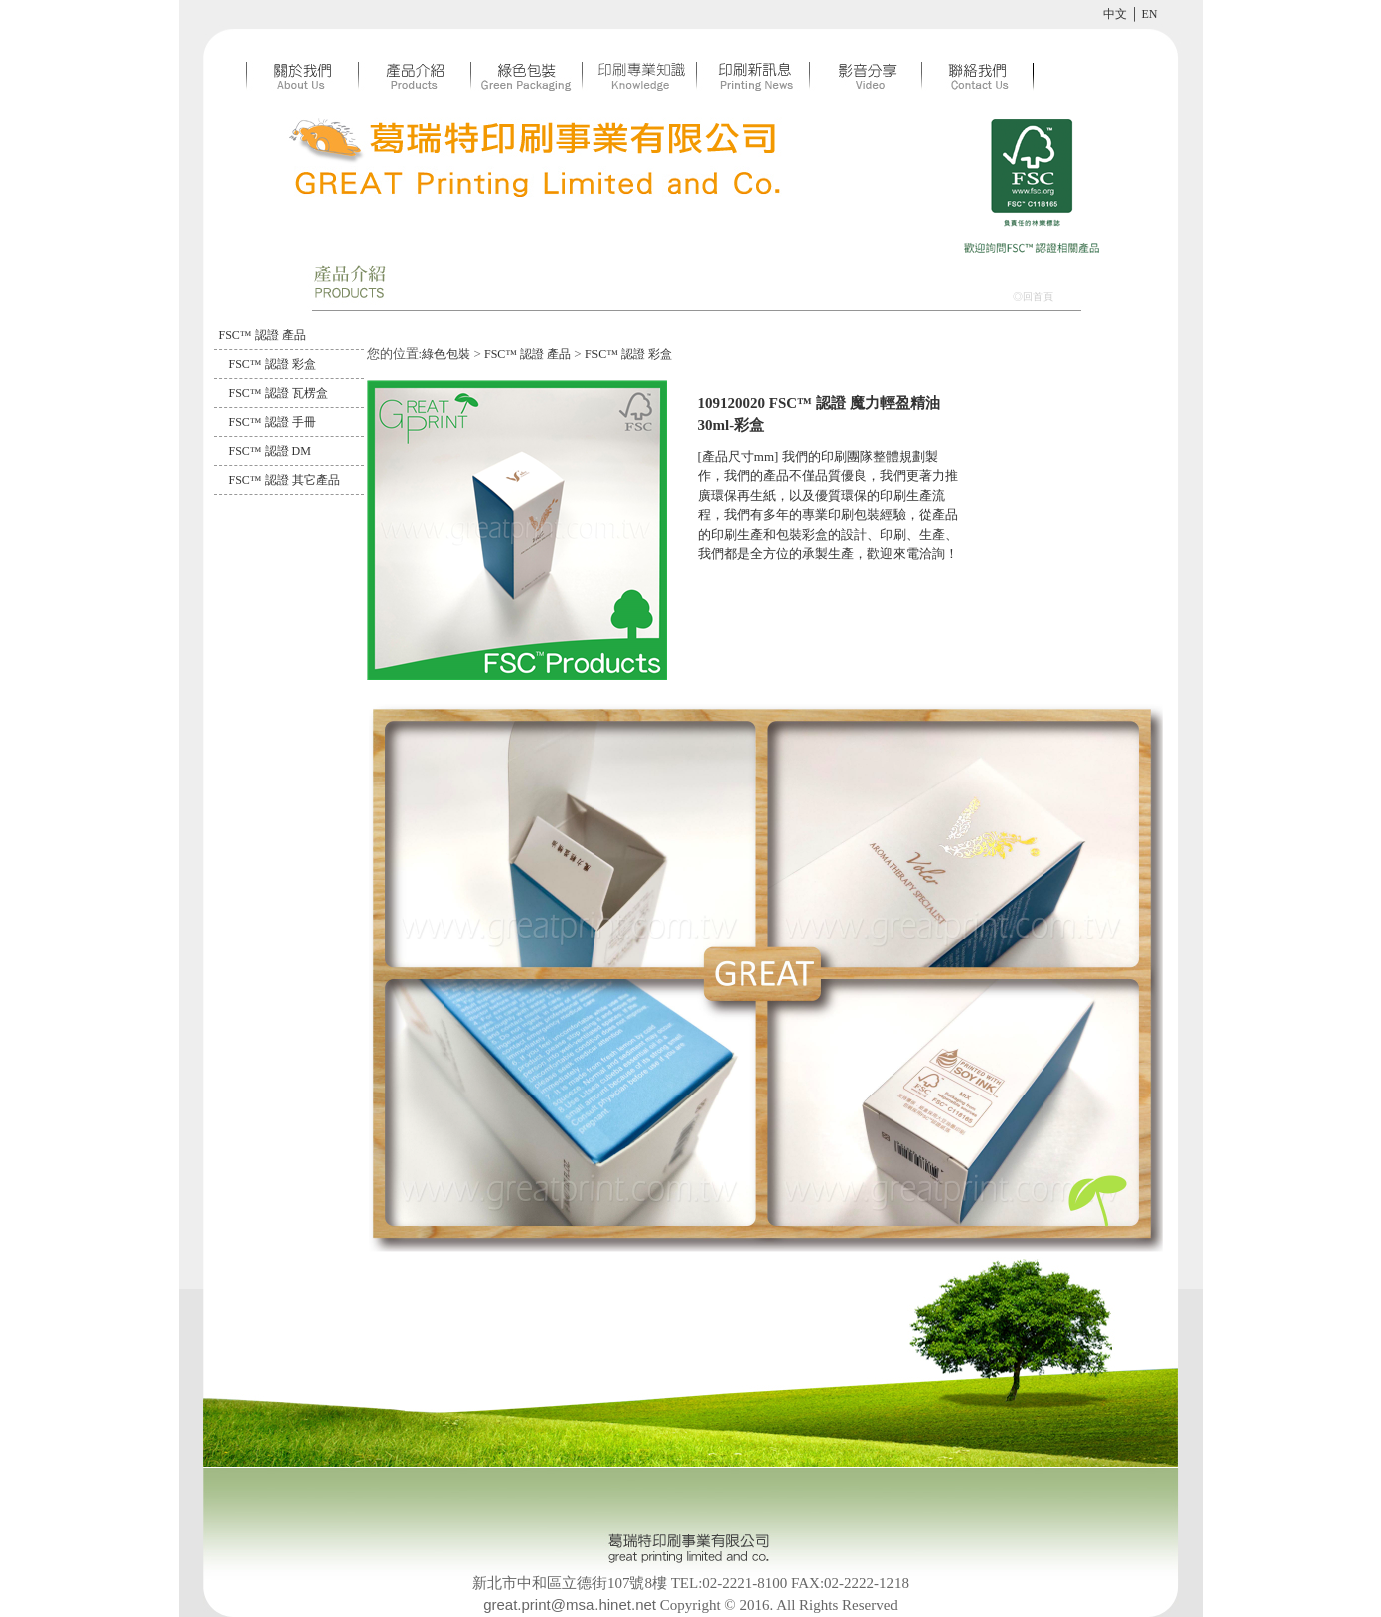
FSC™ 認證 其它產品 (284, 480)
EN (1150, 14)
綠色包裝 (446, 354)
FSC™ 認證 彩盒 (272, 364)
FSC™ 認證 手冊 (272, 422)
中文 (1115, 14)
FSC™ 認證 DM (270, 451)
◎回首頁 (1033, 296)
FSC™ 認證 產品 (262, 335)
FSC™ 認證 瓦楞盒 (278, 393)
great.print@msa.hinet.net (569, 1604)
